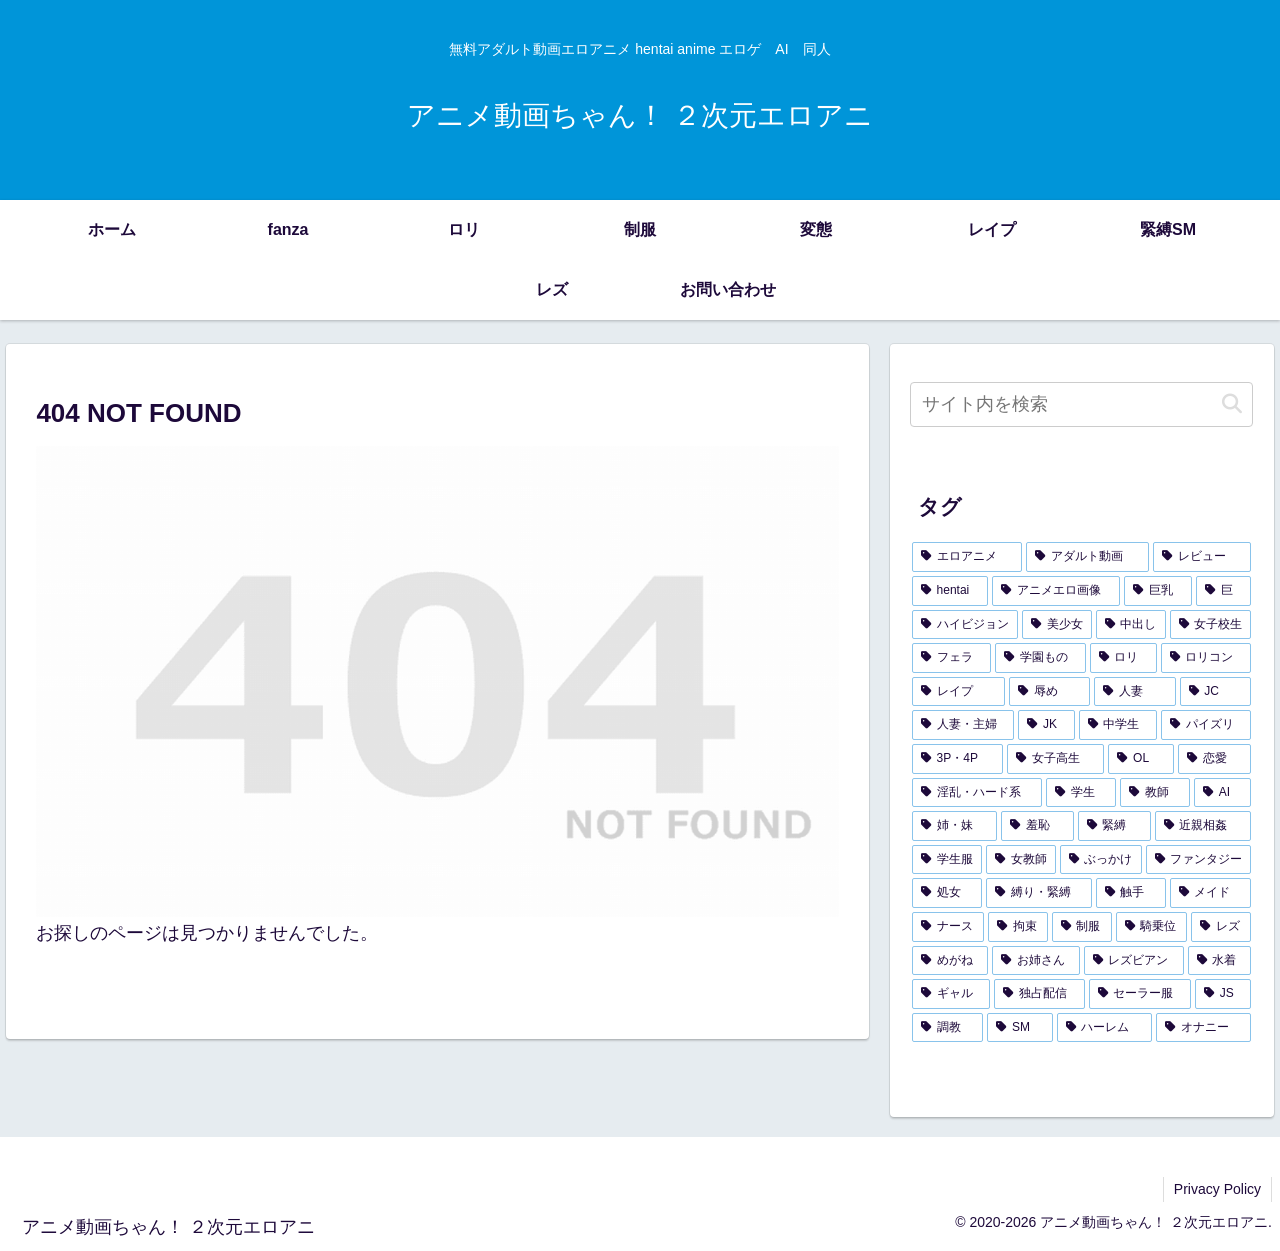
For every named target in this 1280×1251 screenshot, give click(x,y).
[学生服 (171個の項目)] (947, 860)
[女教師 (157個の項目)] (1021, 860)
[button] (1232, 404)
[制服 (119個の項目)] (1082, 927)
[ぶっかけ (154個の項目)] (1101, 860)
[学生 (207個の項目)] (1081, 793)
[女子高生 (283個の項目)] (1056, 759)
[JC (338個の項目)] (1216, 692)
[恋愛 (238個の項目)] (1215, 759)
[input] (1082, 404)
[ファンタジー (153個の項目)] (1199, 860)
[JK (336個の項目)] (1046, 725)
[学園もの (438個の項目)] (1040, 658)
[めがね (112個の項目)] (950, 961)
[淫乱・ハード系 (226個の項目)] (977, 793)
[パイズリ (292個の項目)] (1206, 725)
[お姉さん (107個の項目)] (1036, 961)
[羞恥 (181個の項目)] (1037, 826)
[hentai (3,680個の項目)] (950, 591)
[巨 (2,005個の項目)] (1224, 591)
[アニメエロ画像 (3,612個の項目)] (1056, 591)
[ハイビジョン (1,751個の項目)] (965, 625)
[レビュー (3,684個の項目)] (1202, 557)
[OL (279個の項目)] (1141, 759)
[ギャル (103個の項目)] (951, 994)
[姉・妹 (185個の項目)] (954, 826)
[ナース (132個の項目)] (948, 927)
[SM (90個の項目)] (1019, 1028)
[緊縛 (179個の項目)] (1114, 826)
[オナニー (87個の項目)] (1203, 1028)
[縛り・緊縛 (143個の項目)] (1039, 893)
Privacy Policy (1217, 1189)
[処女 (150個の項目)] (947, 893)
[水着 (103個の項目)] (1220, 961)
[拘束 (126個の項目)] (1018, 927)
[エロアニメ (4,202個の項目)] (967, 557)
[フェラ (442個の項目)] (951, 658)
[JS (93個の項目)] (1223, 994)
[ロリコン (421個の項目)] (1206, 658)
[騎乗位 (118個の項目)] (1152, 927)
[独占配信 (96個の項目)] (1039, 994)
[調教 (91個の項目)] (947, 1028)
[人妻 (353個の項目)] (1134, 692)
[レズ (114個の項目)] (1221, 927)
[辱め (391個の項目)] (1049, 692)
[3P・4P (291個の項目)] (957, 759)
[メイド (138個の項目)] (1211, 893)
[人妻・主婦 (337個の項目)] (963, 725)
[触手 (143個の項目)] (1131, 893)
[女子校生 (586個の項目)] (1211, 625)
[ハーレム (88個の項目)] (1104, 1028)
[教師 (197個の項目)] (1155, 793)
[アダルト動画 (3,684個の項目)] (1087, 557)
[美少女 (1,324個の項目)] (1057, 625)
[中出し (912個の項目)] (1131, 625)
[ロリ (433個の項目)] (1123, 658)
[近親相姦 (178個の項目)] (1203, 826)
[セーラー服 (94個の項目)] (1140, 994)
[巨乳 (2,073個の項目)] (1158, 591)
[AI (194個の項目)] (1222, 793)
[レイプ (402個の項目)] (958, 692)
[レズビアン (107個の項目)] (1134, 961)
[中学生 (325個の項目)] (1118, 725)
